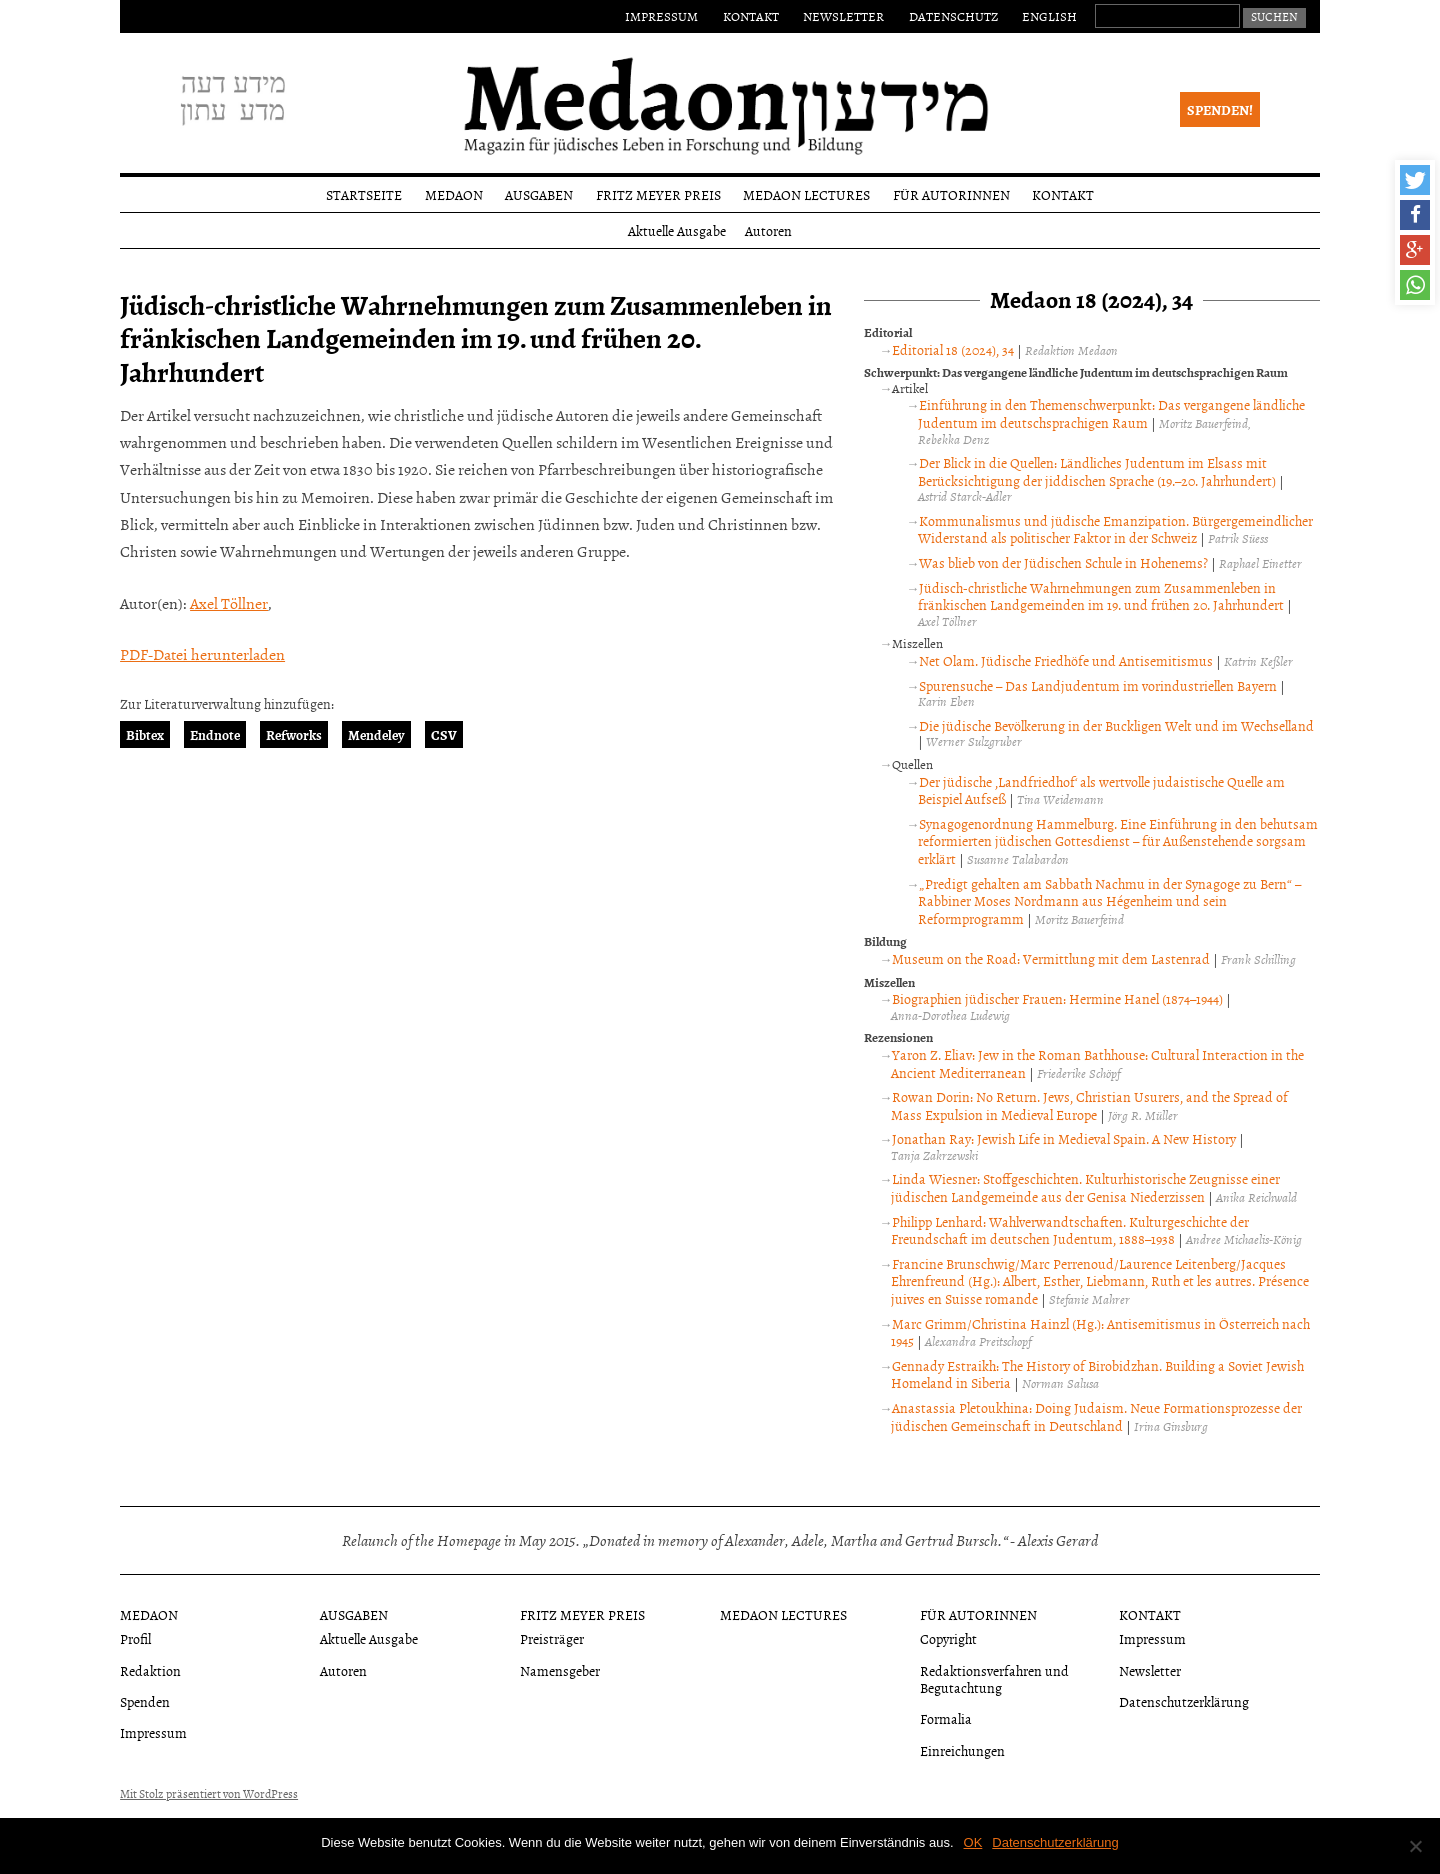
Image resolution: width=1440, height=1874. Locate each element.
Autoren (768, 230)
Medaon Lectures (806, 194)
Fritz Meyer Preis (658, 194)
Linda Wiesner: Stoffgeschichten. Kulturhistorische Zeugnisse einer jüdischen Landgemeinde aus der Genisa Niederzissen (1085, 1187)
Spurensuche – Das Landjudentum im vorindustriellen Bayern (1098, 685)
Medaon (454, 194)
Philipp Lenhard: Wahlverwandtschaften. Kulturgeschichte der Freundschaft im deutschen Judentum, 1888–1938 (1070, 1230)
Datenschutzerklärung (1184, 1701)
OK (973, 1842)
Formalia (946, 1718)
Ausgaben (539, 194)
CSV (444, 734)
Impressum (661, 16)
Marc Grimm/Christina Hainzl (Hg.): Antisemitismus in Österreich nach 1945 (1100, 1332)
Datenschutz (953, 16)
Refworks (294, 734)
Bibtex (145, 734)
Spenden (145, 1701)
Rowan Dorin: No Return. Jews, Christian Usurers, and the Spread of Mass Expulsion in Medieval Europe (1089, 1105)
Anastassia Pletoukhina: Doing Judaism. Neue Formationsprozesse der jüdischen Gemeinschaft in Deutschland (1096, 1416)
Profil (135, 1638)
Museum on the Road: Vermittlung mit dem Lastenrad (1051, 958)
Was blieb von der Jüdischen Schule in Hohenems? (1063, 562)
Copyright (948, 1638)
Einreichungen (962, 1750)
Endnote (215, 734)
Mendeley (376, 734)
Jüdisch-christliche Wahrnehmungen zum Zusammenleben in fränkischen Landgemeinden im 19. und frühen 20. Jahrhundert (1101, 596)
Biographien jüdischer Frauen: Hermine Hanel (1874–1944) (1057, 998)
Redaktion (150, 1670)
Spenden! (1220, 109)
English (1049, 16)
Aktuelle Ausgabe (677, 230)
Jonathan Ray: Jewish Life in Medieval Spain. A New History (1064, 1138)
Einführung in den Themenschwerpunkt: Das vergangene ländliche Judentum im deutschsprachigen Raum (1111, 413)
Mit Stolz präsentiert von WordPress (209, 1794)
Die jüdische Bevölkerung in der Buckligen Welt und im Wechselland (1116, 725)
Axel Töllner (229, 603)
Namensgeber (560, 1670)
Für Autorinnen (951, 194)
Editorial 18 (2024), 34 (953, 349)
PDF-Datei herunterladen (202, 654)
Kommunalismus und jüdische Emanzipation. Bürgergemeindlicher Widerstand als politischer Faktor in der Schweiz (1115, 529)
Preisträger (552, 1638)
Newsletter (843, 16)
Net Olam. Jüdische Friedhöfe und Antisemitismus (1066, 660)
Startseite (364, 194)
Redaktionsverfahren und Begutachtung (994, 1679)
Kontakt (751, 16)
